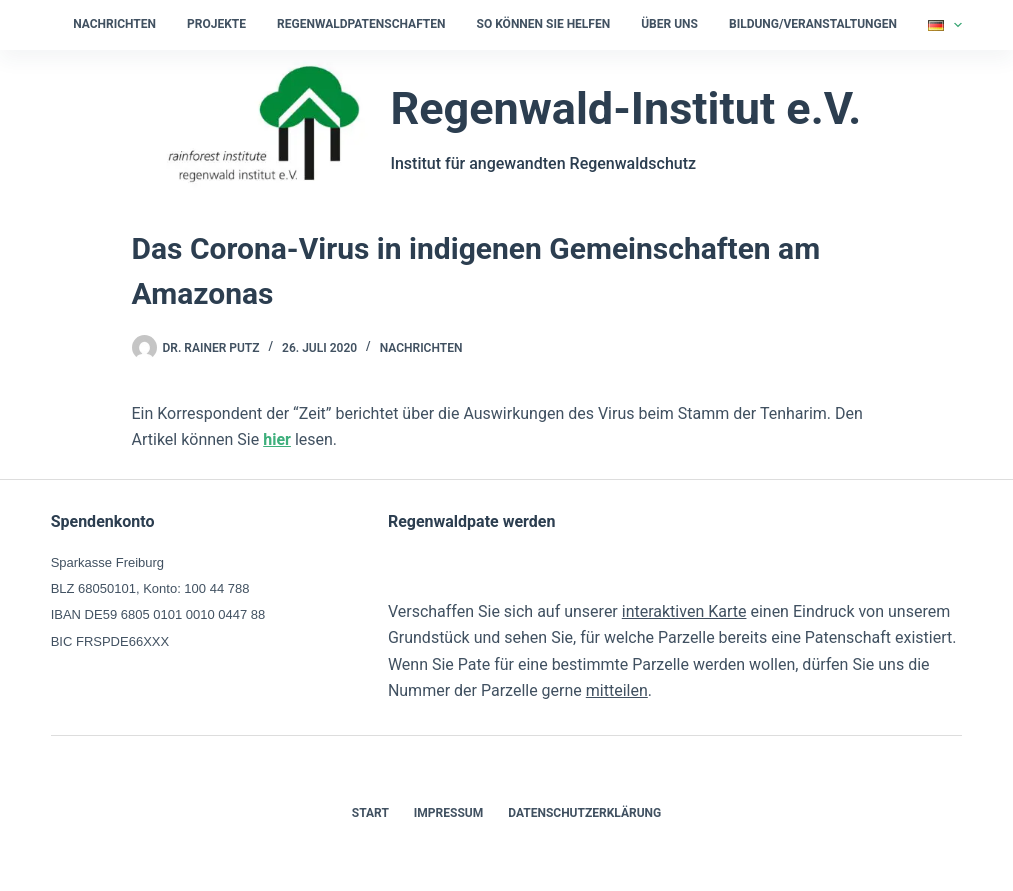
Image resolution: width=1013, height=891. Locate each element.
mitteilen (617, 690)
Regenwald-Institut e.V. (625, 108)
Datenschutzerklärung (584, 813)
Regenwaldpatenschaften (361, 24)
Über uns (669, 24)
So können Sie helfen (544, 24)
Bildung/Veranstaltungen (813, 24)
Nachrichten (114, 24)
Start (370, 813)
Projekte (216, 24)
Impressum (448, 813)
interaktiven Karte (684, 611)
